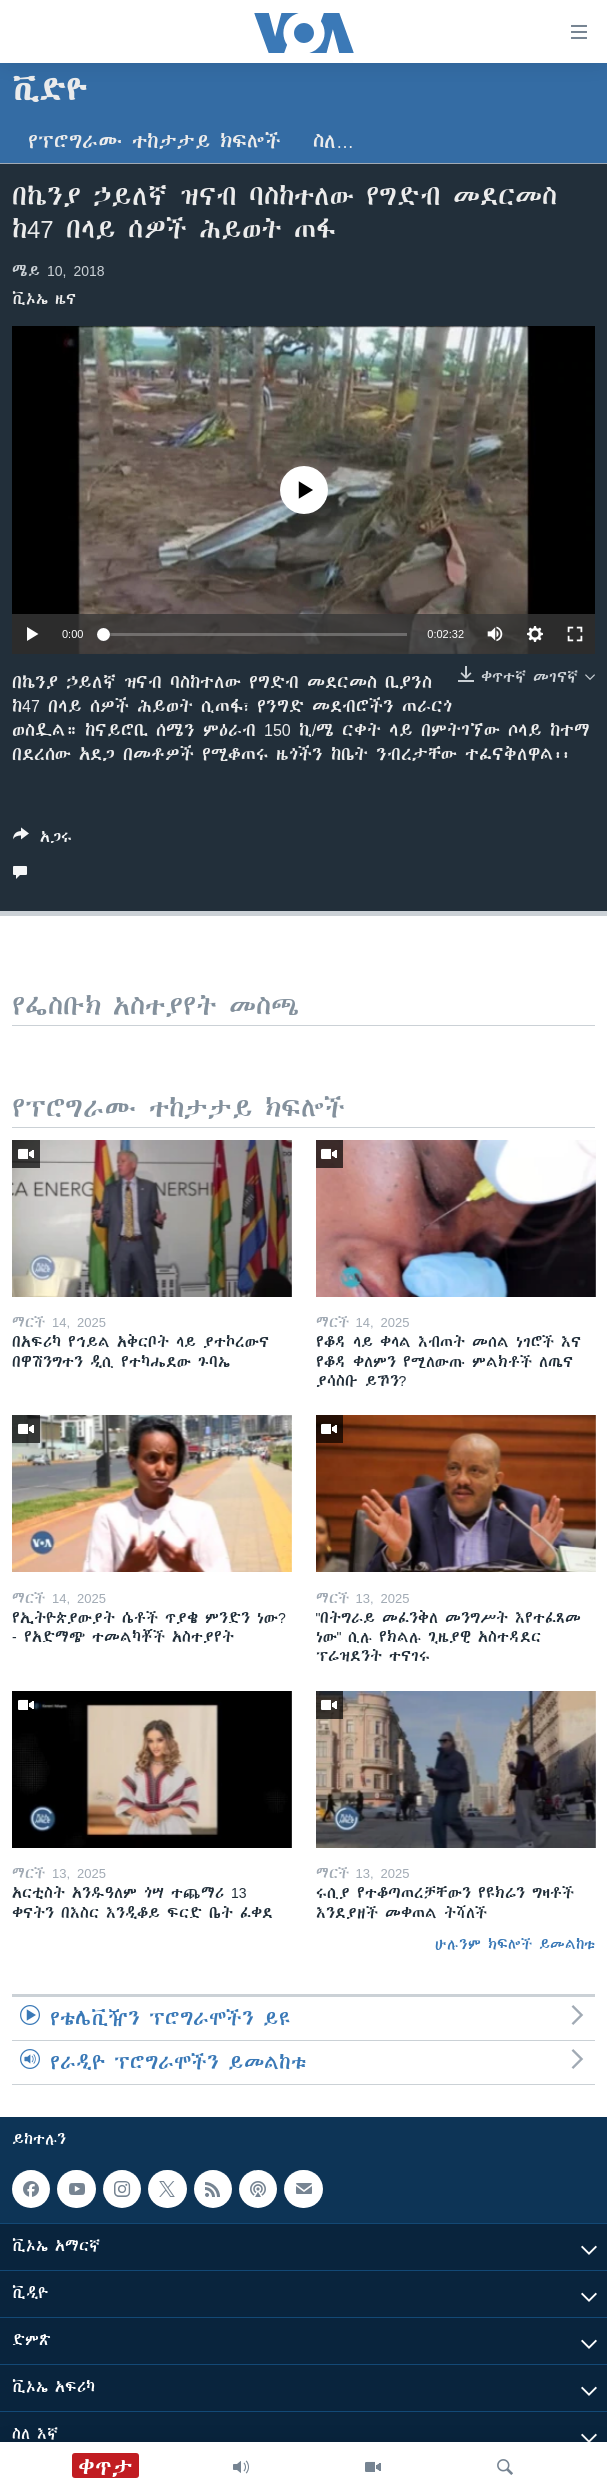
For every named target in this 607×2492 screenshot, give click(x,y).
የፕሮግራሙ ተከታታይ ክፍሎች (154, 141)
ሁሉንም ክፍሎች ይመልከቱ (515, 1944)
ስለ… (333, 141)
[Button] (42, 840)
